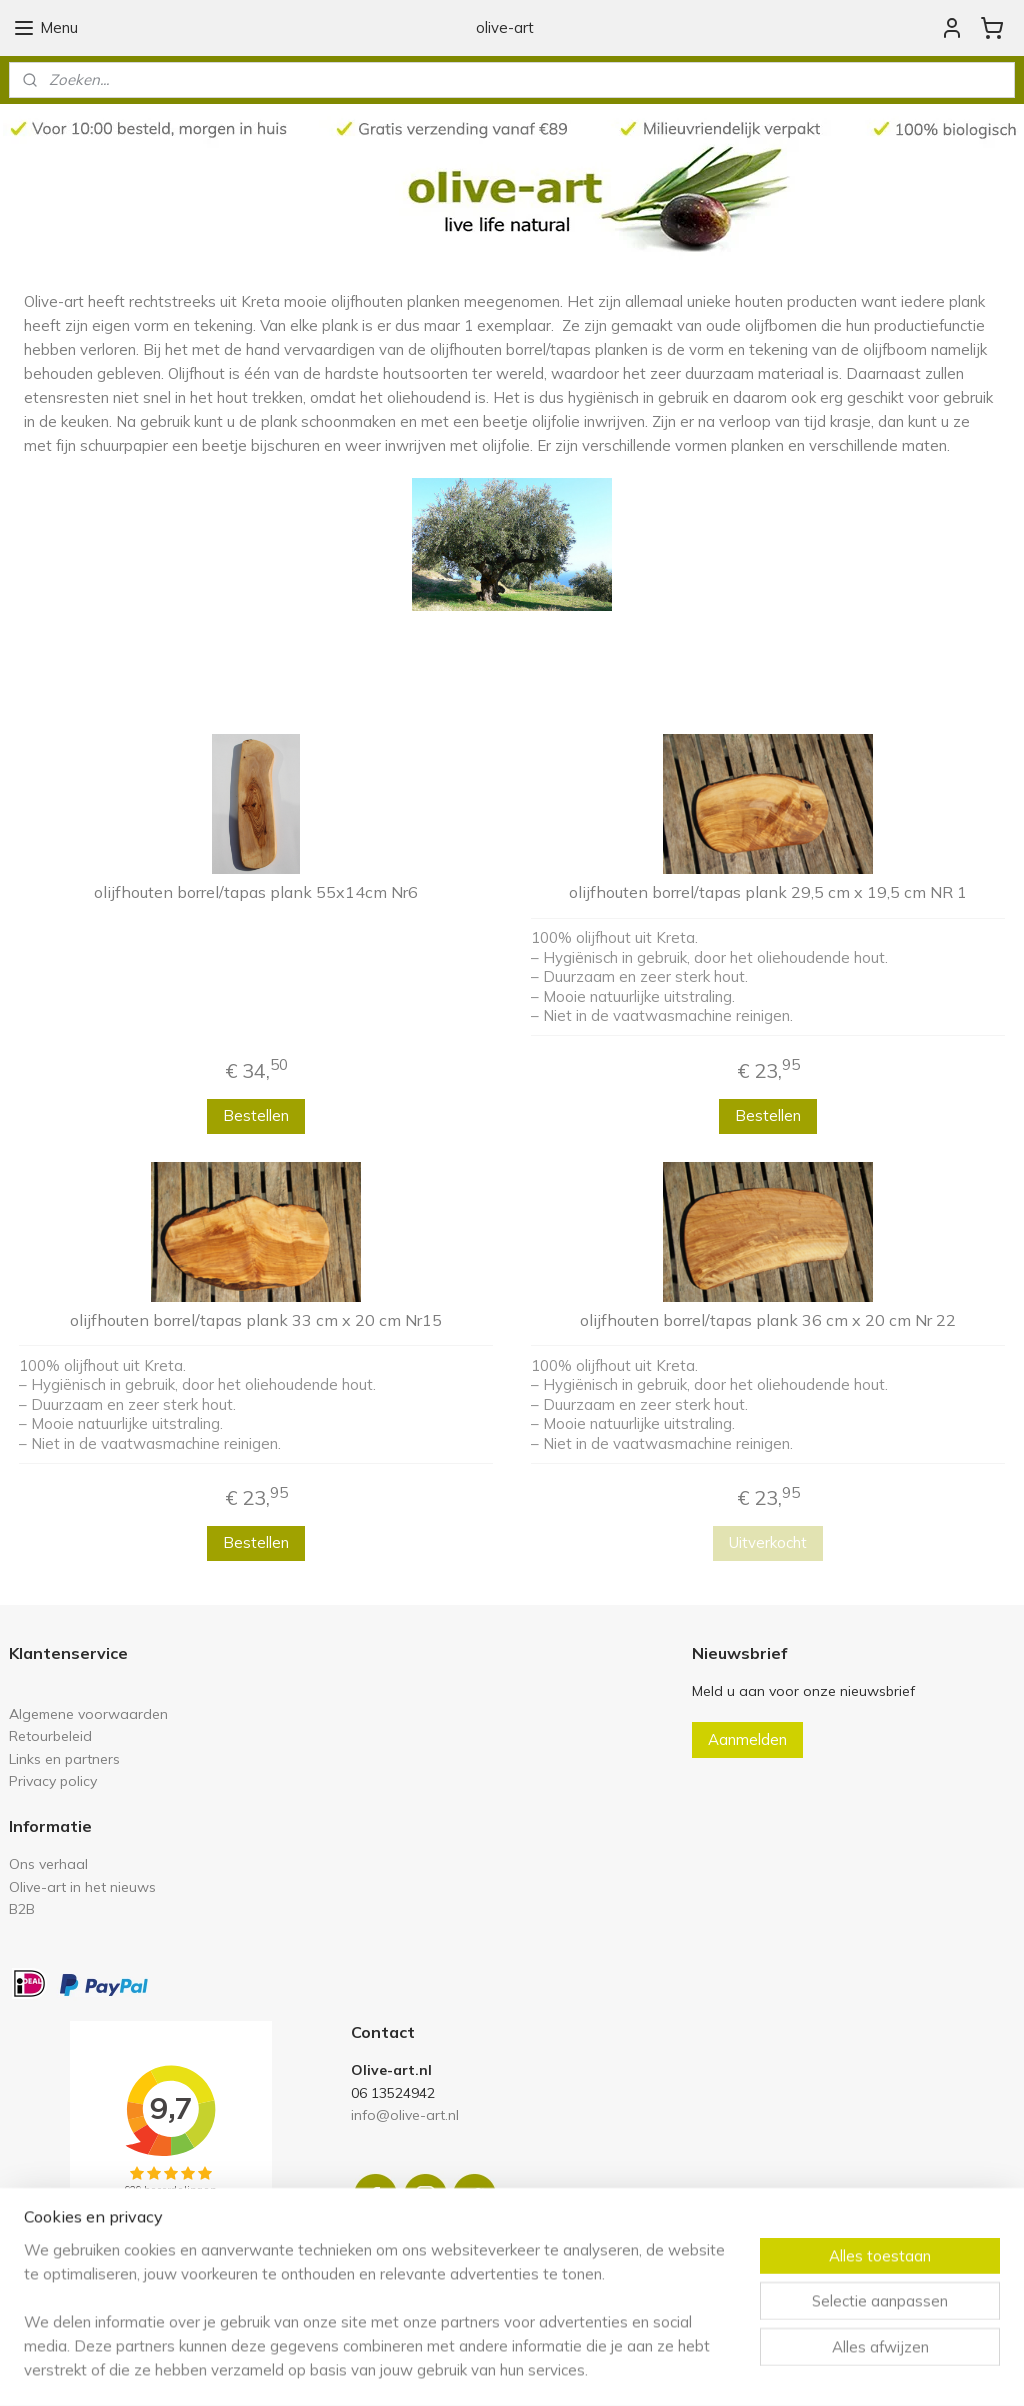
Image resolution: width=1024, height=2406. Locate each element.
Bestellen (256, 1115)
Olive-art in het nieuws (82, 1886)
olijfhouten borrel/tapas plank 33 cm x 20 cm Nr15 (256, 1320)
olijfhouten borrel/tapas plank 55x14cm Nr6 (256, 892)
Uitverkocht (768, 1542)
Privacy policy (53, 1780)
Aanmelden (747, 1739)
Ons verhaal (48, 1863)
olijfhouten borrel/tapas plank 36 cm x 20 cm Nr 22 (768, 1320)
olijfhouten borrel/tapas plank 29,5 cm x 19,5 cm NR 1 (768, 892)
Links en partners (64, 1758)
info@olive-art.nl (405, 2114)
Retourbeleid (50, 1735)
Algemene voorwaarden (88, 1713)
